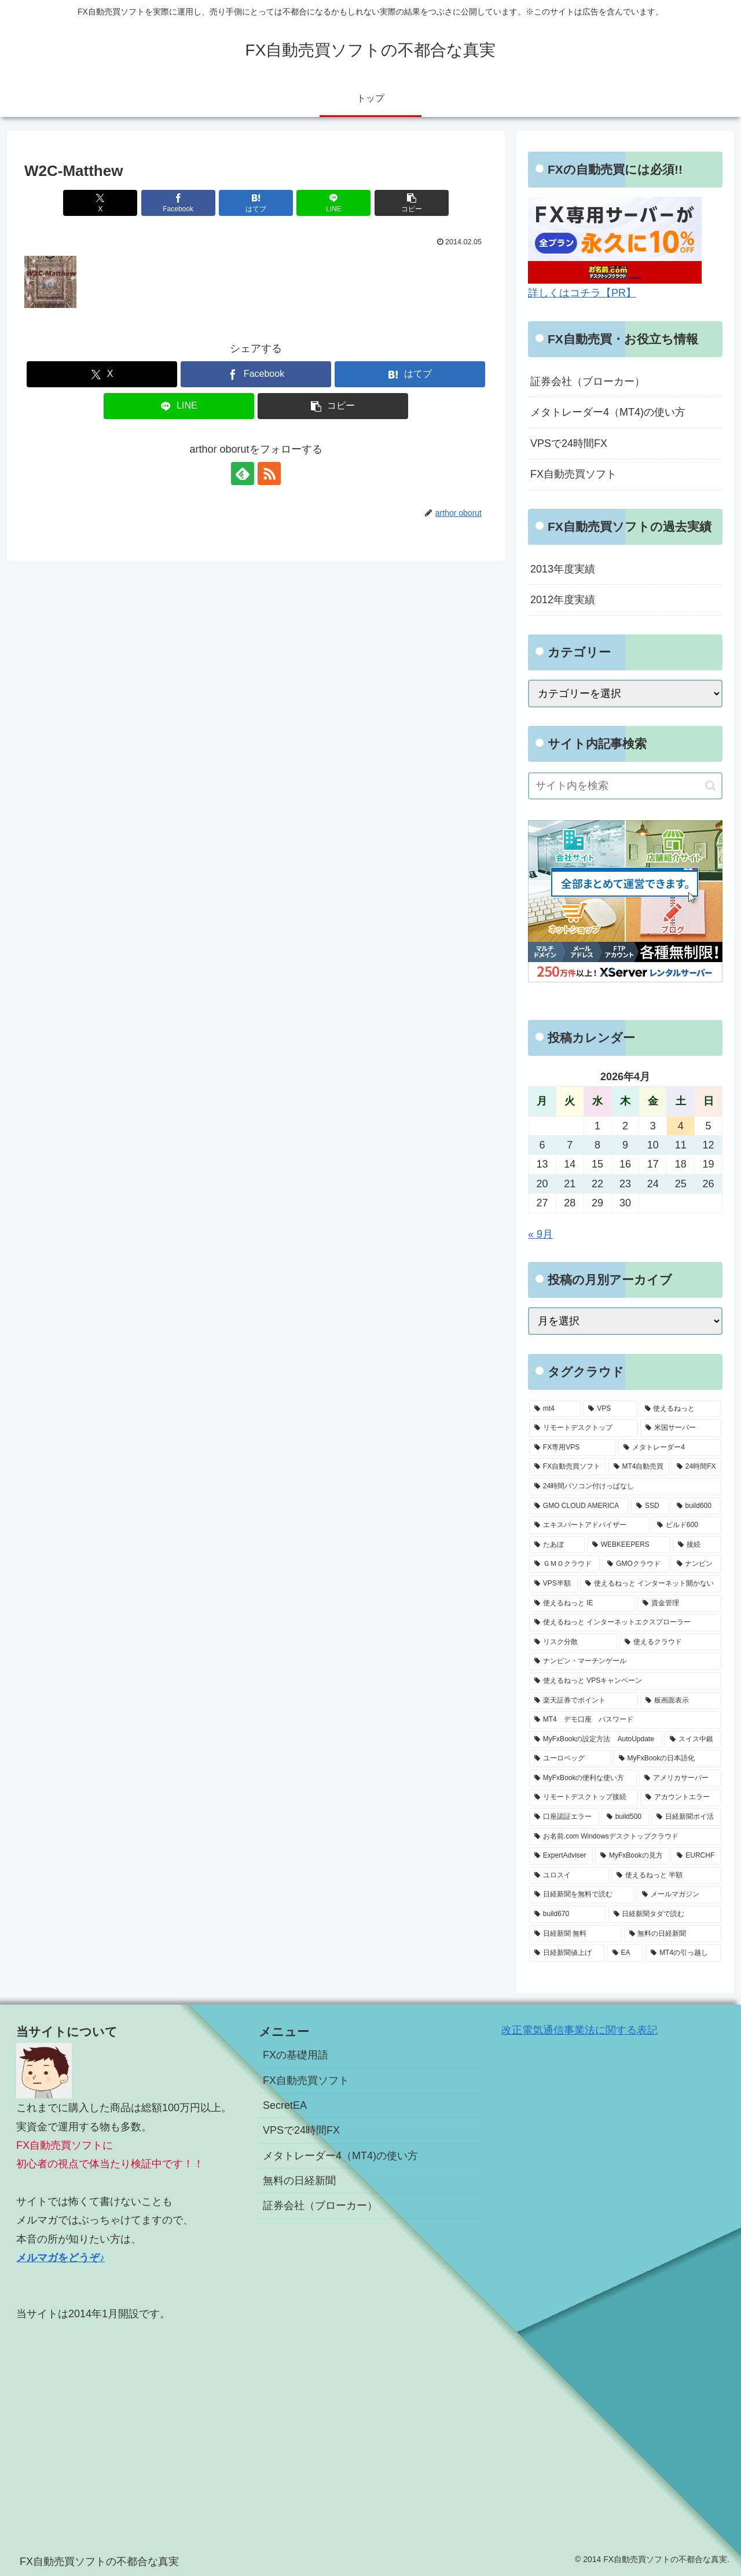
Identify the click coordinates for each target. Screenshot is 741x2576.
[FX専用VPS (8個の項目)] (572, 1447)
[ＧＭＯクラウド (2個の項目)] (564, 1564)
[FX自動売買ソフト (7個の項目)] (567, 1467)
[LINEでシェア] (333, 203)
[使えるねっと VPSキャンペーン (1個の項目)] (625, 1681)
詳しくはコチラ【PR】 (582, 293)
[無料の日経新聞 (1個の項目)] (672, 1934)
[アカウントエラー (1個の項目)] (680, 1797)
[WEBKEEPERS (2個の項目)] (628, 1545)
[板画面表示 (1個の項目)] (680, 1700)
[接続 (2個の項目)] (697, 1545)
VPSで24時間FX (568, 443)
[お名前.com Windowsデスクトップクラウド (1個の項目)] (625, 1836)
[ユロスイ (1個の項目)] (569, 1875)
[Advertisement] (128, 2423)
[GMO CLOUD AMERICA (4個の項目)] (579, 1506)
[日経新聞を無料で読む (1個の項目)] (581, 1894)
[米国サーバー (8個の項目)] (680, 1428)
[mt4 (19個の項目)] (555, 1409)
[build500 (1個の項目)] (625, 1817)
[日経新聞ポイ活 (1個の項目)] (686, 1817)
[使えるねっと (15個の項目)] (680, 1409)
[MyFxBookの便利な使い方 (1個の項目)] (583, 1778)
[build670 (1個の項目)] (567, 1914)
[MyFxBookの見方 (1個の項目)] (632, 1856)
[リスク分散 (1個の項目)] (573, 1642)
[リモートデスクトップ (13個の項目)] (583, 1428)
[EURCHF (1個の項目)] (696, 1856)
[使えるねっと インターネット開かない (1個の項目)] (650, 1583)
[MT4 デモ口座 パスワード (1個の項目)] (625, 1720)
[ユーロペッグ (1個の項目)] (570, 1758)
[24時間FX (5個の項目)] (696, 1467)
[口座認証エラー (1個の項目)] (564, 1817)
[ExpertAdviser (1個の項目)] (561, 1856)
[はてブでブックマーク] (256, 203)
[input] (625, 785)
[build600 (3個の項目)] (696, 1506)
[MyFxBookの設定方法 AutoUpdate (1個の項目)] (595, 1739)
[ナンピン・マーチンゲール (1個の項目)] (625, 1661)
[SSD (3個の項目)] (650, 1506)
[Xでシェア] (100, 203)
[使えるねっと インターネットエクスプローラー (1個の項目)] (625, 1622)
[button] (412, 203)
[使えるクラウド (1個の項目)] (670, 1642)
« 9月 (540, 1234)
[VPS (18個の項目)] (610, 1409)
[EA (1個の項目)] (625, 1953)
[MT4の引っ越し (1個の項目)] (683, 1953)
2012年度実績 (562, 600)
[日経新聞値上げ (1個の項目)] (567, 1953)
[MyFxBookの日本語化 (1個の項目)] (667, 1758)
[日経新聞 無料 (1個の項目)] (575, 1934)
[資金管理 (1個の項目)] (679, 1603)
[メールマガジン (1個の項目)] (679, 1894)
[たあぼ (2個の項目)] (557, 1545)
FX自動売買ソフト (573, 474)
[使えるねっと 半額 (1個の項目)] (666, 1875)
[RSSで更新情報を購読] (269, 473)
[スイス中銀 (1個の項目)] (693, 1739)
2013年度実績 (562, 569)
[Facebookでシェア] (178, 203)
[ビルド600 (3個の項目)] (686, 1525)
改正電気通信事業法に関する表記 (579, 2030)
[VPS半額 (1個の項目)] (553, 1583)
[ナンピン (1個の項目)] (696, 1564)
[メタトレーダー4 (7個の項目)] (669, 1447)
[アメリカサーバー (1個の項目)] (680, 1778)
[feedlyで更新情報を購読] (242, 473)
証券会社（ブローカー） (587, 381)
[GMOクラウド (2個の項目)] (635, 1564)
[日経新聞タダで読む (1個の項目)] (664, 1914)
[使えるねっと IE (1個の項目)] (582, 1603)
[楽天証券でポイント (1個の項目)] (583, 1700)
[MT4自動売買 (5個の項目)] (638, 1467)
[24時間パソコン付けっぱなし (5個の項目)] (625, 1486)
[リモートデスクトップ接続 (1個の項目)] (583, 1797)
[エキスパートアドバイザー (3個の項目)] (589, 1525)
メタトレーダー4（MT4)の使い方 (607, 412)
